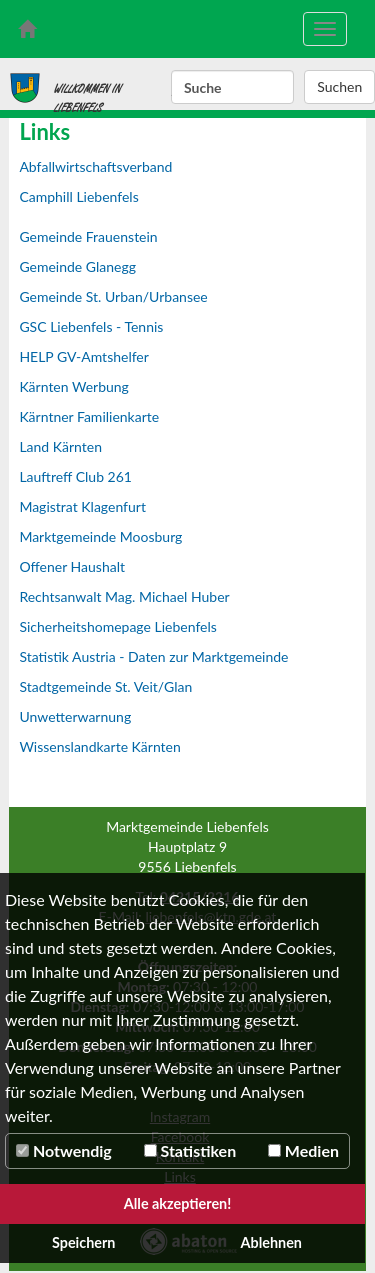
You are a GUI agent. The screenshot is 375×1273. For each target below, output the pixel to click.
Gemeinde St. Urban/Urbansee (113, 296)
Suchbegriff (171, 88)
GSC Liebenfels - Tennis (91, 326)
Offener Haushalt (72, 566)
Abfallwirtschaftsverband (95, 166)
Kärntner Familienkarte (89, 416)
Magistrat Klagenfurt (82, 506)
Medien (303, 1150)
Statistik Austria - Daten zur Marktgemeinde (153, 656)
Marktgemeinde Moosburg (100, 536)
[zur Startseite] (27, 29)
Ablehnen (271, 1242)
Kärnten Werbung (74, 386)
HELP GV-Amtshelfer (84, 356)
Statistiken (190, 1150)
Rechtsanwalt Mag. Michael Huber (124, 596)
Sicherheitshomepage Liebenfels (117, 626)
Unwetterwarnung (75, 716)
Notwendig (64, 1150)
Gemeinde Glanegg (77, 266)
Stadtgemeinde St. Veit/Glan (105, 686)
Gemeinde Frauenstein (88, 236)
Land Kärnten (60, 446)
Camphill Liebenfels (78, 196)
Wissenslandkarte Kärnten (99, 746)
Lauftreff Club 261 (75, 476)
